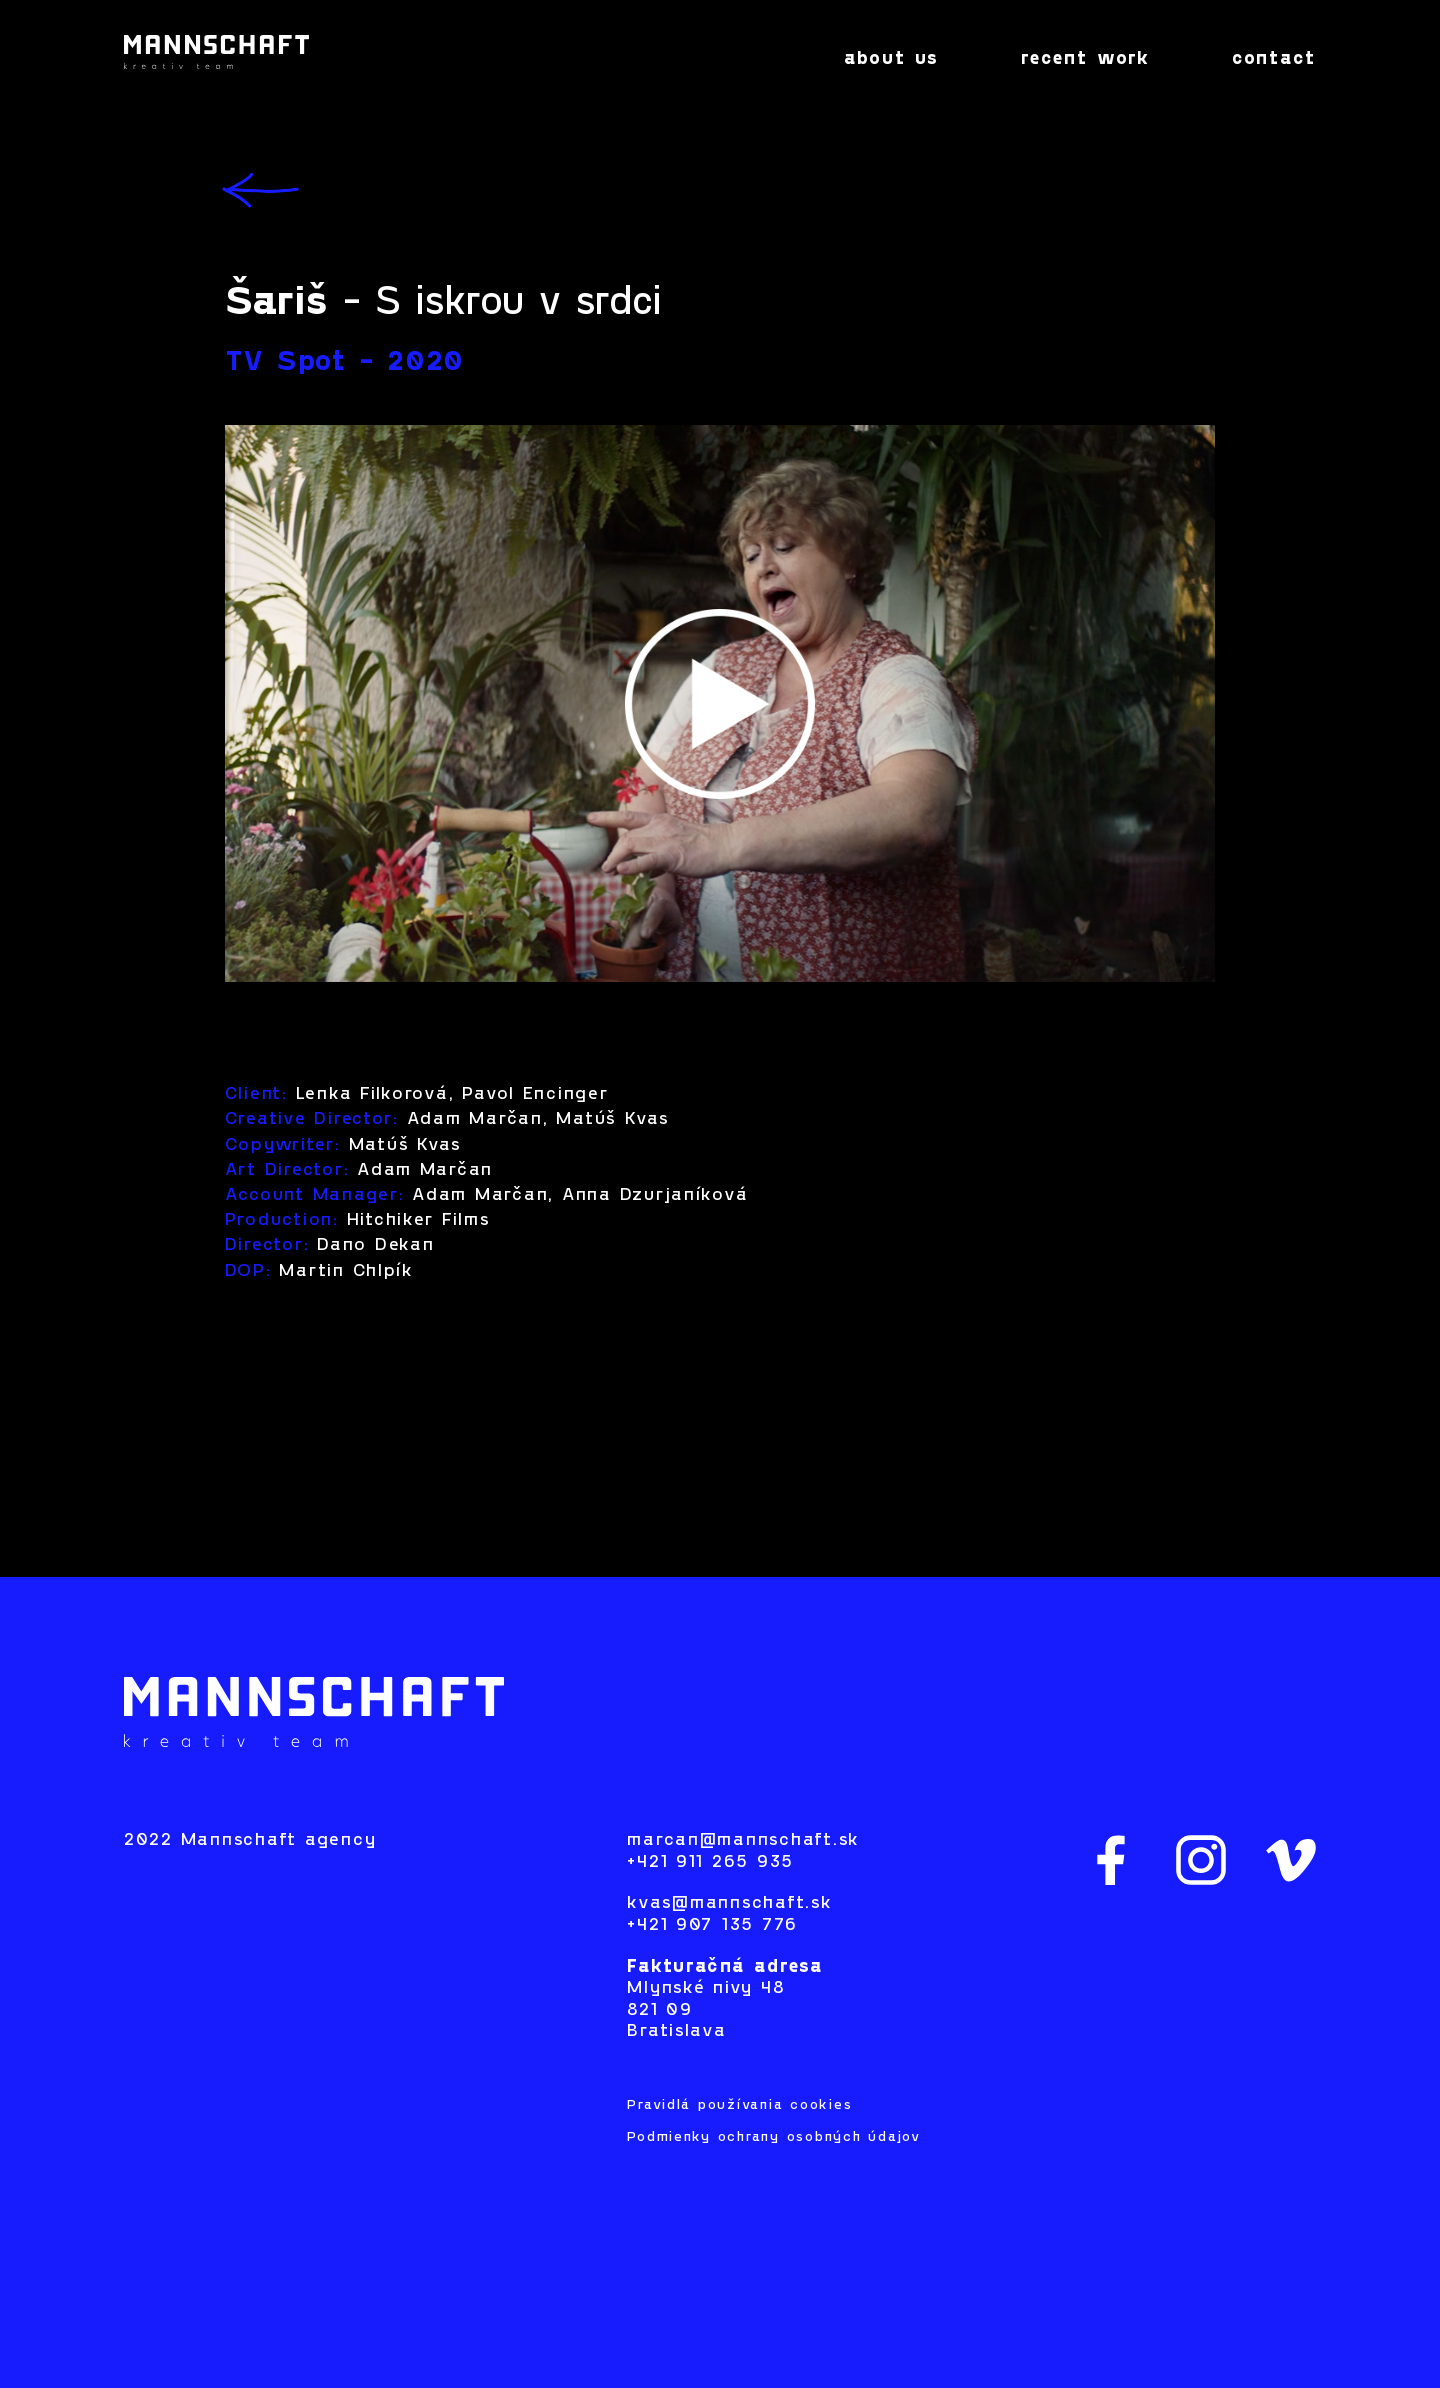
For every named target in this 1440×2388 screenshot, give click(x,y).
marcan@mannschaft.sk (743, 1840)
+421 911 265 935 (710, 1862)
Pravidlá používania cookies (739, 2105)
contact (1274, 59)
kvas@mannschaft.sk (729, 1903)
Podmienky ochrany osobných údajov (773, 2137)
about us (891, 59)
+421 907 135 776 (712, 1925)
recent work (1085, 59)
